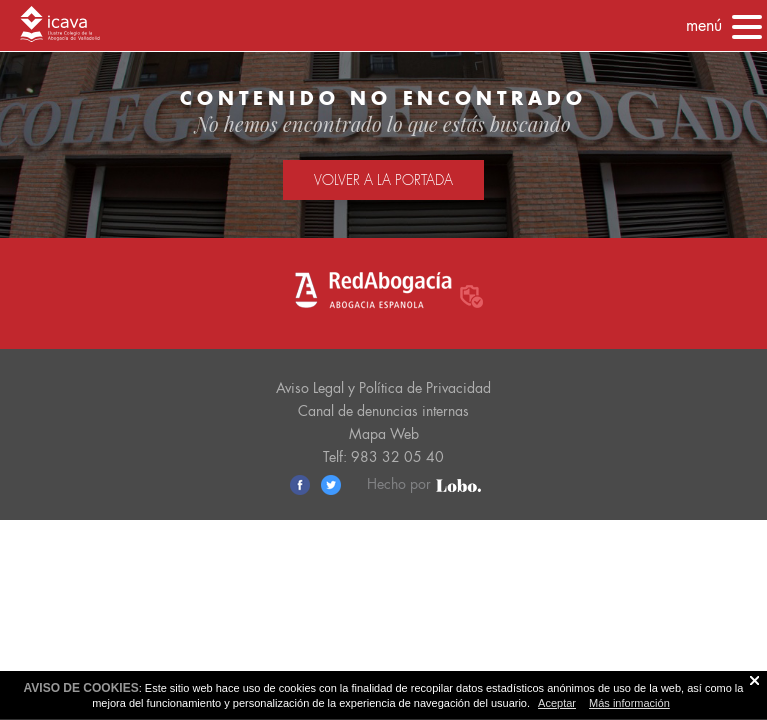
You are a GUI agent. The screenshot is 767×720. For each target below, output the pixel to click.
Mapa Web (384, 434)
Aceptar (557, 703)
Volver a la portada (383, 180)
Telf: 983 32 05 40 (383, 457)
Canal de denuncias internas (383, 411)
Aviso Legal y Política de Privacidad (383, 388)
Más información (629, 703)
